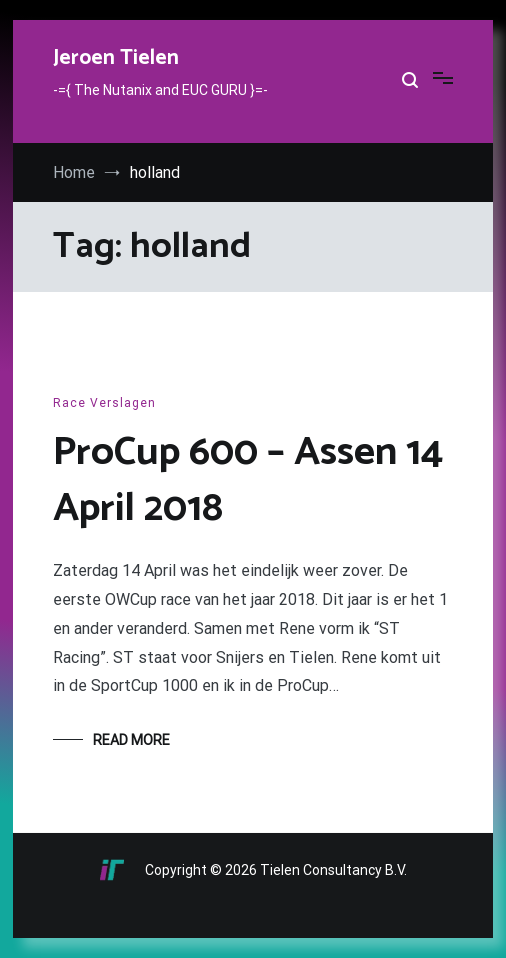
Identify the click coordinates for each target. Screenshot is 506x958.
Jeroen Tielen (116, 58)
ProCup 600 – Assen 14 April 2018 (248, 481)
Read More (131, 740)
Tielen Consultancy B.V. (333, 870)
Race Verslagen (104, 403)
